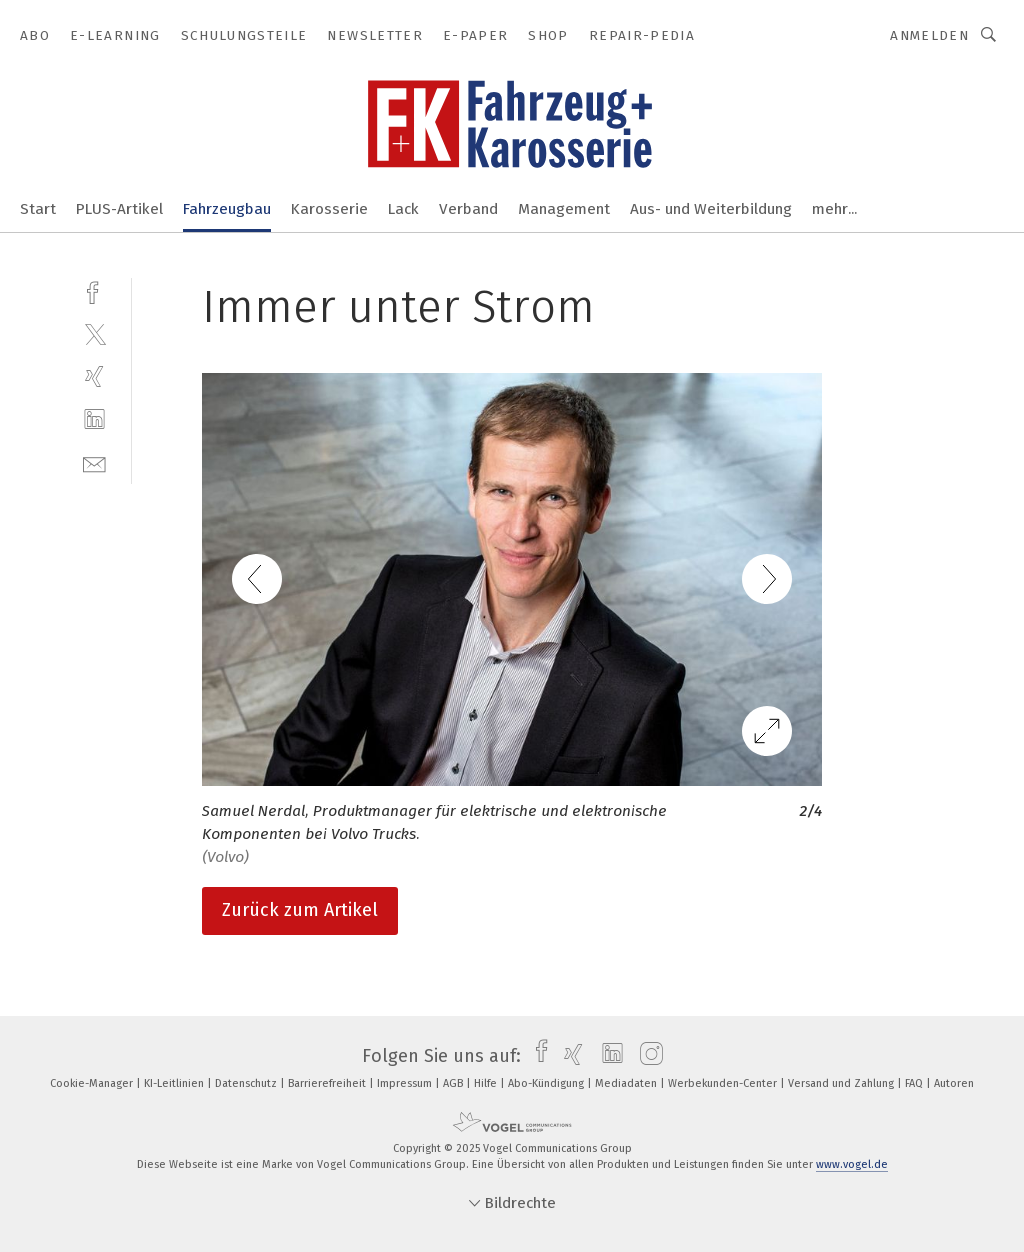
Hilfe (487, 1083)
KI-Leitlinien (175, 1083)
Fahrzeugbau (227, 209)
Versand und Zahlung (842, 1083)
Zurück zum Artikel (300, 910)
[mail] (94, 462)
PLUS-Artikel (119, 209)
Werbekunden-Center (724, 1083)
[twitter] (94, 333)
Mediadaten (627, 1083)
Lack (403, 209)
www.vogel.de (852, 1164)
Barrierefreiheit (328, 1083)
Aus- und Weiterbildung (711, 209)
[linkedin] (94, 419)
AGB (454, 1083)
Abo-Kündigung (547, 1083)
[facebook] (94, 290)
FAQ (915, 1083)
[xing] (94, 376)
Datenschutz (247, 1083)
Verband (468, 209)
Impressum (406, 1083)
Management (564, 209)
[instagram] (646, 1056)
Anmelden (929, 35)
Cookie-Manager (93, 1083)
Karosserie (329, 209)
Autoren (954, 1083)
